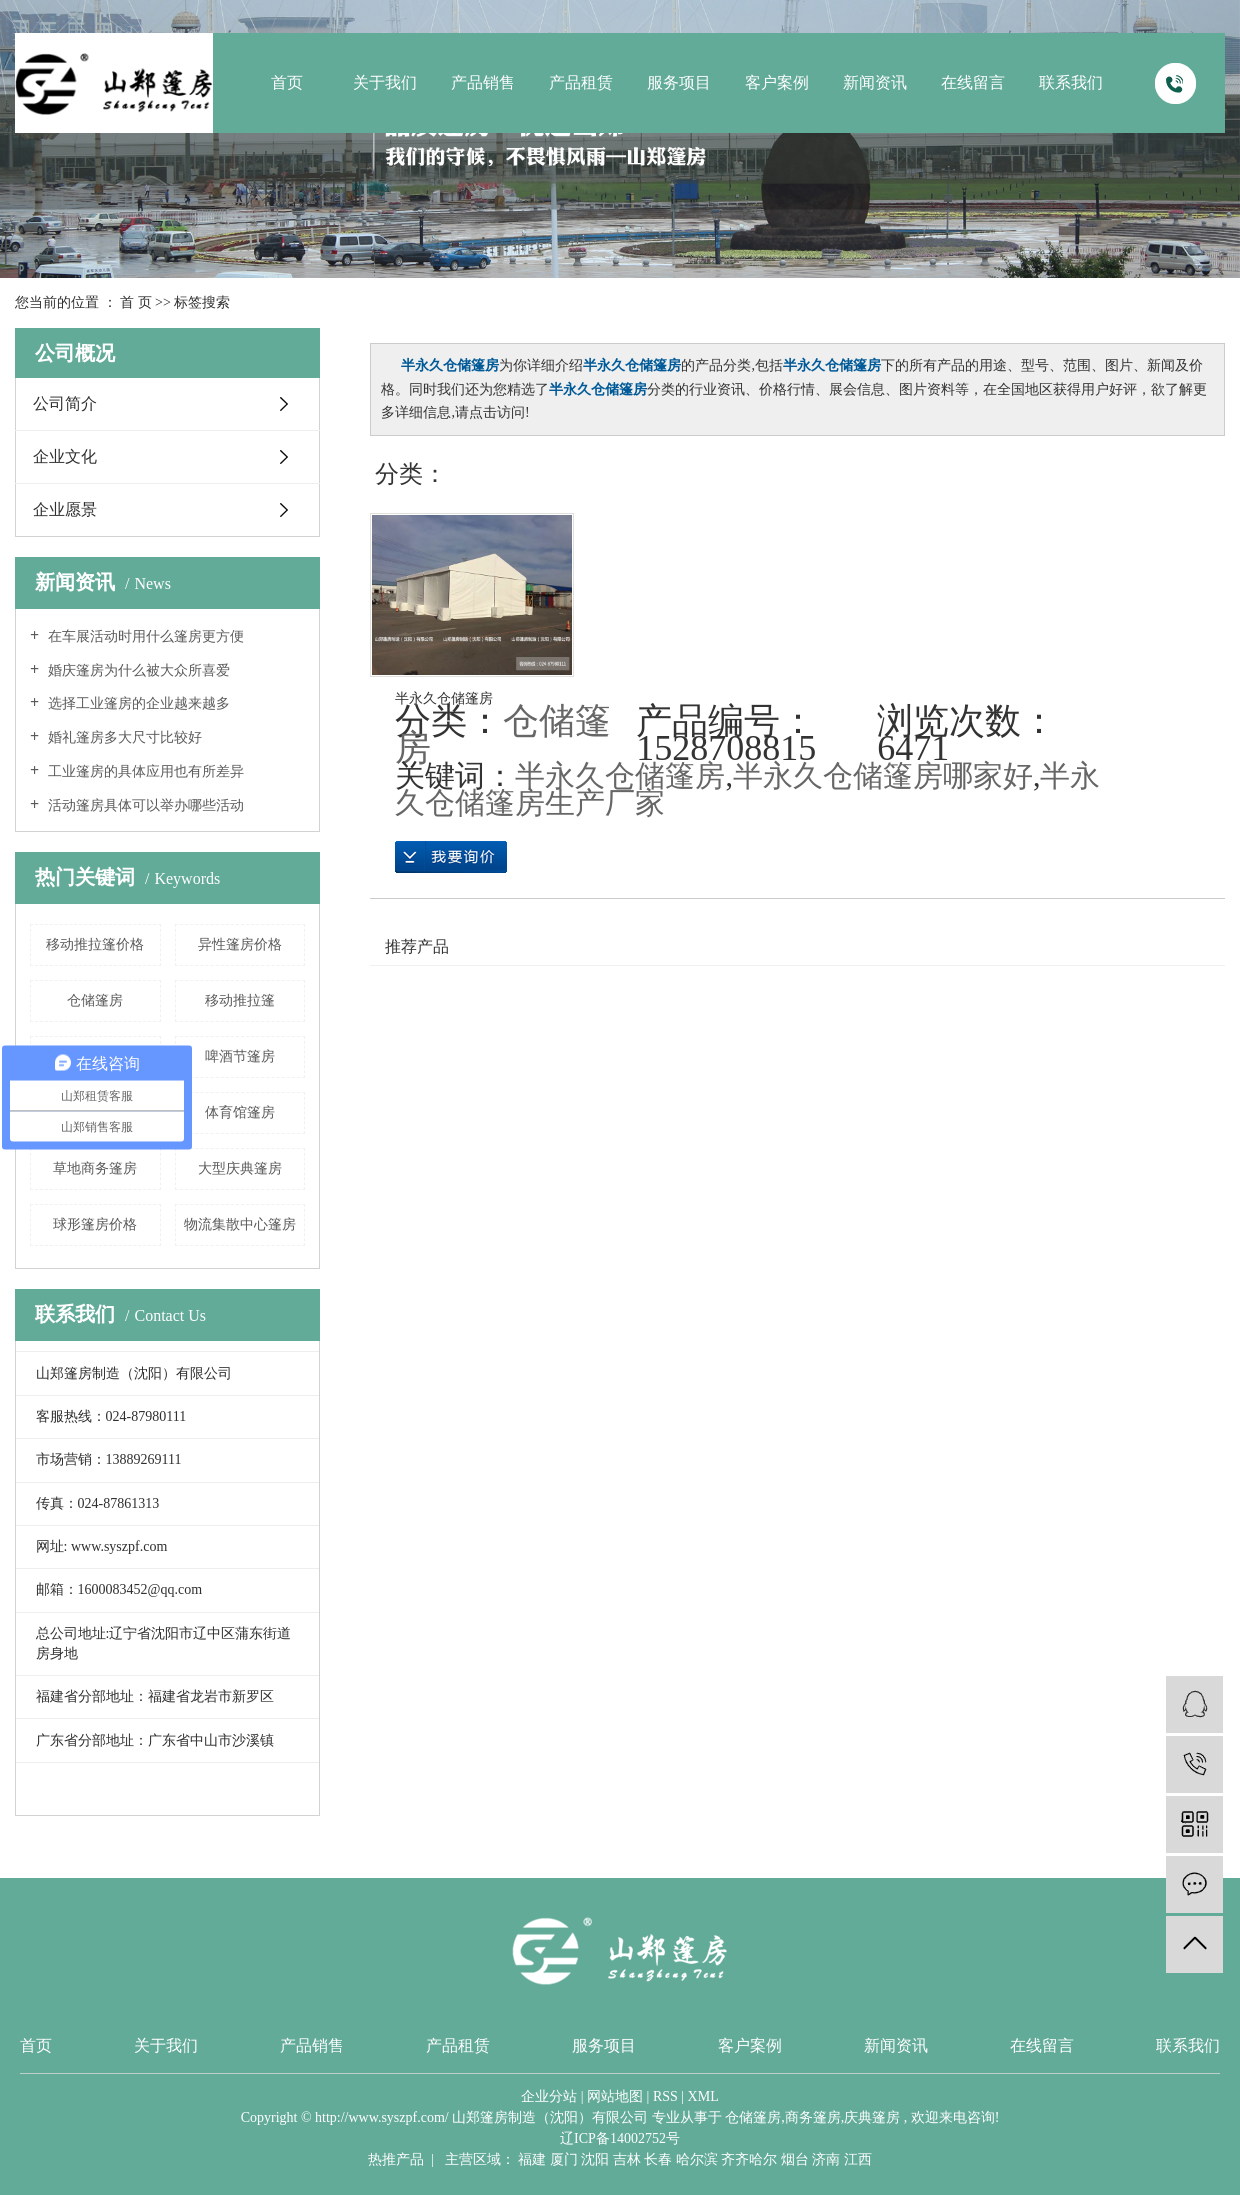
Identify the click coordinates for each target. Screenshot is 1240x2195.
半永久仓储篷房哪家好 (883, 775)
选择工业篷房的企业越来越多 (137, 703)
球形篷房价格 (95, 1224)
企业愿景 (65, 509)
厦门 (564, 2159)
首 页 (136, 302)
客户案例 (777, 82)
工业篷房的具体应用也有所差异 (144, 771)
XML (703, 2096)
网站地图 (615, 2096)
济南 (826, 2159)
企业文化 (65, 456)
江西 (858, 2159)
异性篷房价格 (240, 944)
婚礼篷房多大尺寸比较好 (123, 737)
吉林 (627, 2159)
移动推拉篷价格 (95, 944)
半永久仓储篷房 (444, 698)
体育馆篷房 (240, 1112)
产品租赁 (581, 82)
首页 (287, 82)
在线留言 (973, 82)
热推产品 (396, 2159)
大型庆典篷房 (240, 1168)
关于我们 (385, 82)
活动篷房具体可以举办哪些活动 (144, 805)
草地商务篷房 (95, 1168)
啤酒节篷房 (240, 1056)
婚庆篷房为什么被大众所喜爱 (137, 670)
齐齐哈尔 (749, 2159)
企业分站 (549, 2096)
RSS (665, 2096)
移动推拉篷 (240, 1000)
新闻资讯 (875, 82)
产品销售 (483, 82)
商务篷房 (813, 2117)
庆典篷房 (872, 2117)
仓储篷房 (95, 1000)
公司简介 (65, 403)
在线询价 (451, 857)
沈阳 (595, 2159)
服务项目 (679, 82)
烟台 (795, 2159)
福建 (532, 2159)
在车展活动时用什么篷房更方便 (144, 636)
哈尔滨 (697, 2159)
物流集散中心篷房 (240, 1224)
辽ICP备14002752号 (620, 2138)
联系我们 (1071, 82)
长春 (658, 2159)
